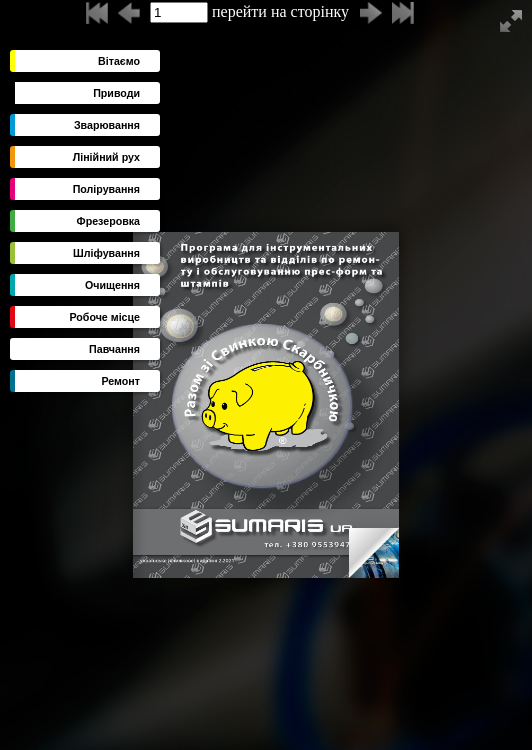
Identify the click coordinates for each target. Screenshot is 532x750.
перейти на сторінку (249, 12)
